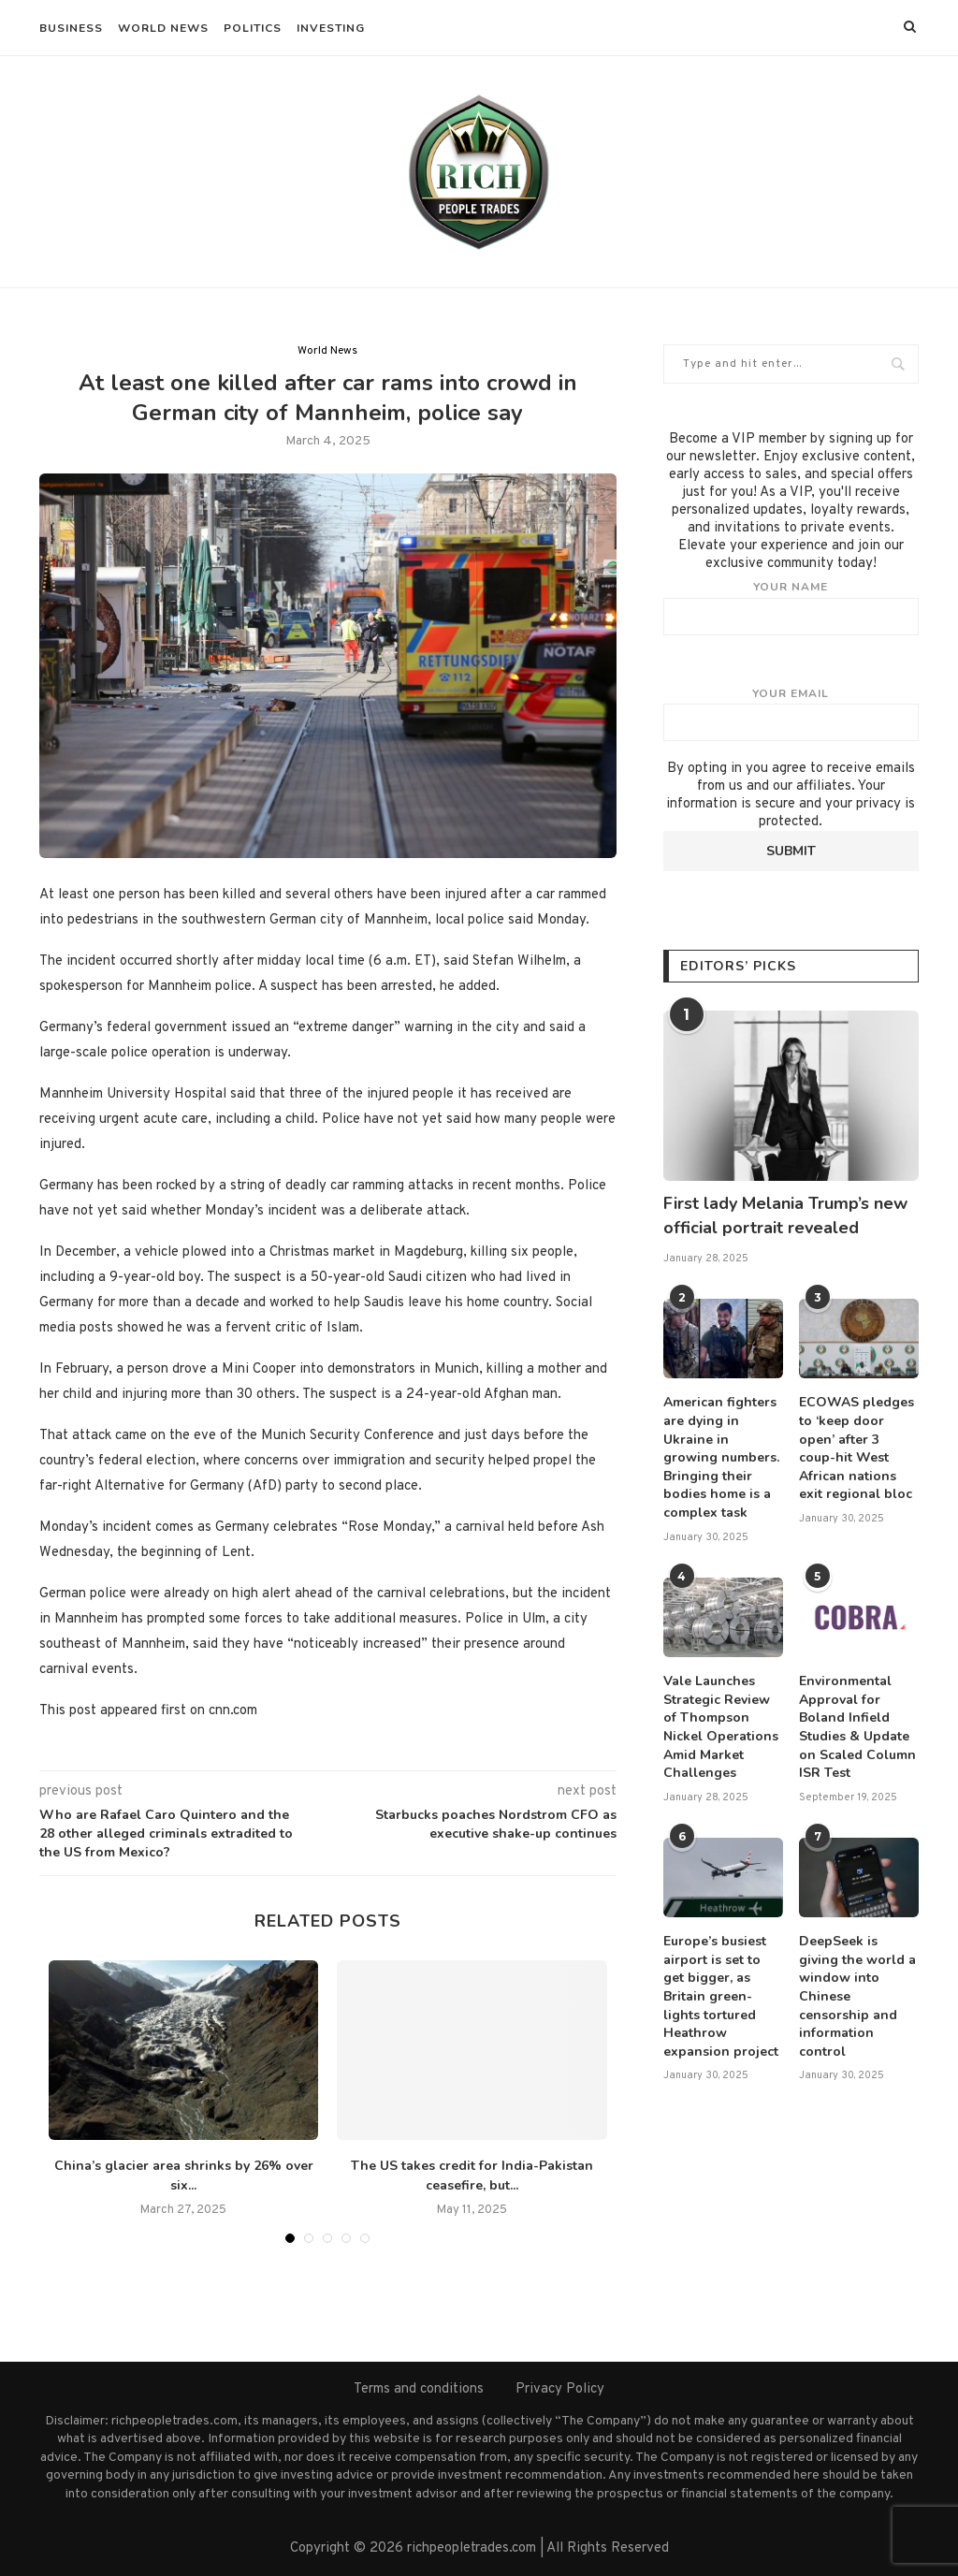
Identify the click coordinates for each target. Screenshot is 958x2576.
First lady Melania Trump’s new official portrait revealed (785, 1215)
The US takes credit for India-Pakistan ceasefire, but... (472, 2175)
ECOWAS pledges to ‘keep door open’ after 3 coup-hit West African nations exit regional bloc (856, 1448)
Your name (791, 607)
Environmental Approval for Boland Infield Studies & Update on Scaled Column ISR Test (857, 1727)
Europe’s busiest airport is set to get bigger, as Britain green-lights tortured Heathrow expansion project (720, 1996)
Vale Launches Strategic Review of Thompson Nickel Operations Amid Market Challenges (720, 1727)
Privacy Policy (559, 2389)
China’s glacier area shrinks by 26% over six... (183, 2175)
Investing (331, 28)
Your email (791, 714)
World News (163, 28)
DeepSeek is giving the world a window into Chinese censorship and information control (857, 1996)
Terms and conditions (419, 2389)
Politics (253, 28)
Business (71, 28)
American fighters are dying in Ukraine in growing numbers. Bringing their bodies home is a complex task (721, 1457)
